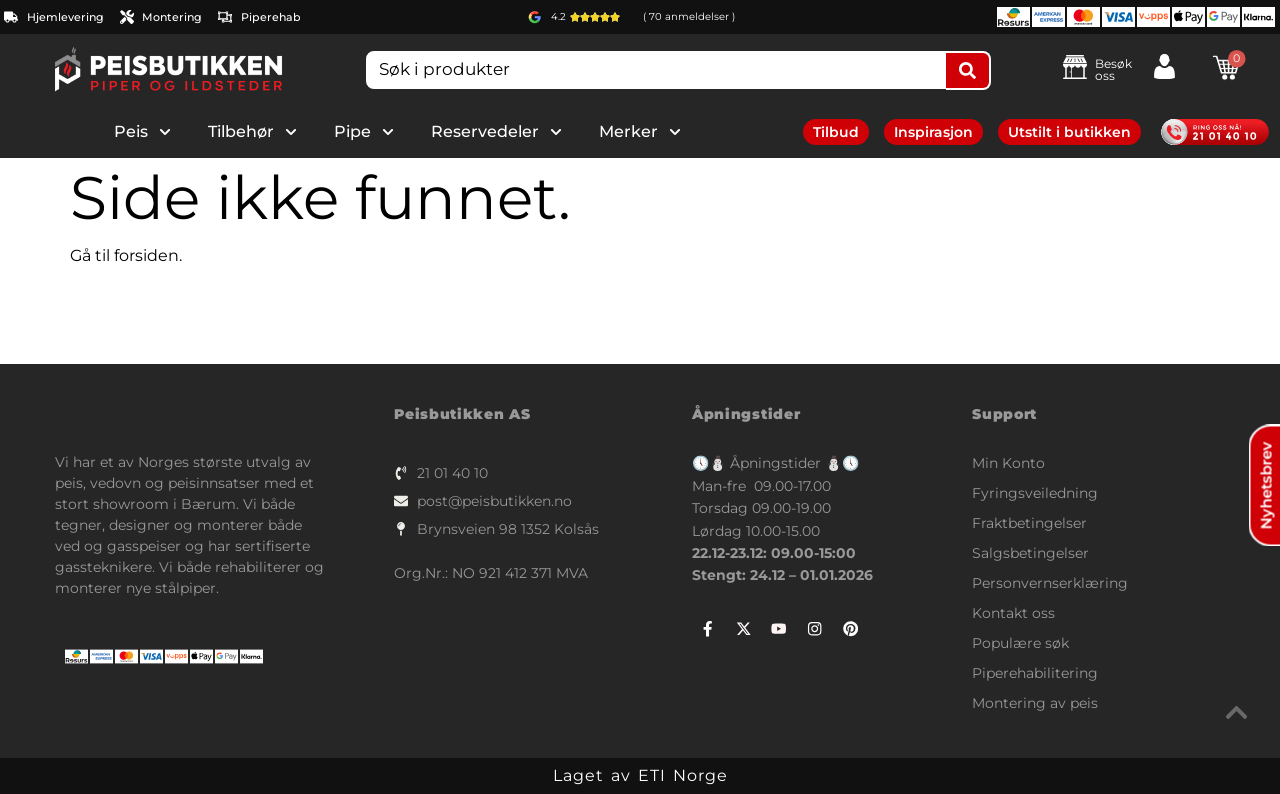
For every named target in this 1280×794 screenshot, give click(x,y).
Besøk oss (1113, 69)
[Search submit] (968, 70)
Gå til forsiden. (126, 255)
